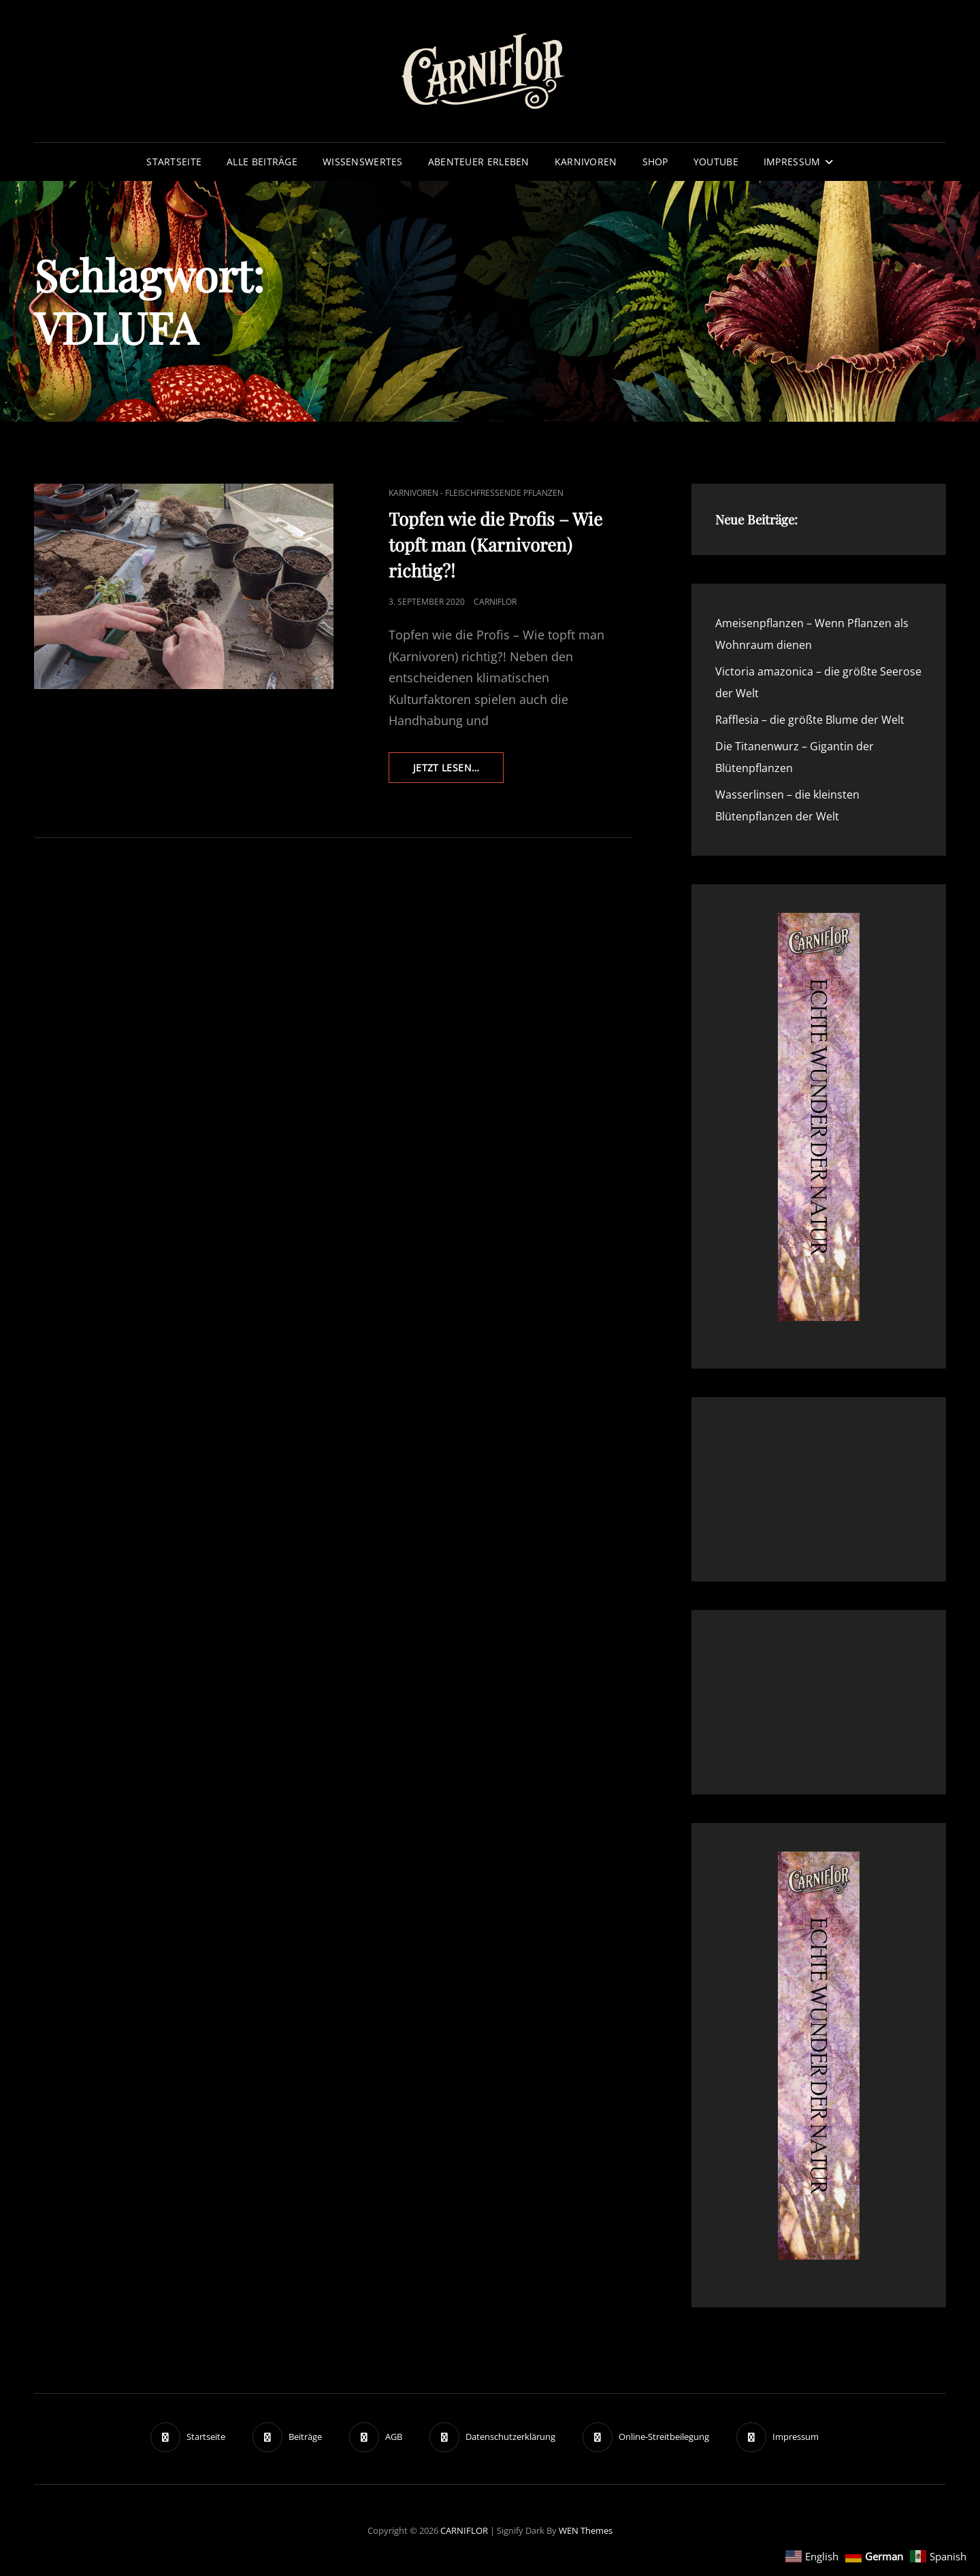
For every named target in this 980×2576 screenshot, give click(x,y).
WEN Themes (585, 2530)
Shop (655, 161)
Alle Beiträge (262, 161)
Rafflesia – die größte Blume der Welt (809, 719)
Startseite (173, 161)
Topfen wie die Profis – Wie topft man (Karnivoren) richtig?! (495, 544)
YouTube (715, 161)
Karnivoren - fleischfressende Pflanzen (476, 493)
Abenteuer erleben (478, 161)
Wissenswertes (363, 161)
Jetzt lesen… (458, 771)
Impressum (792, 161)
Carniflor (495, 601)
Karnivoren (586, 161)
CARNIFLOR (464, 2530)
